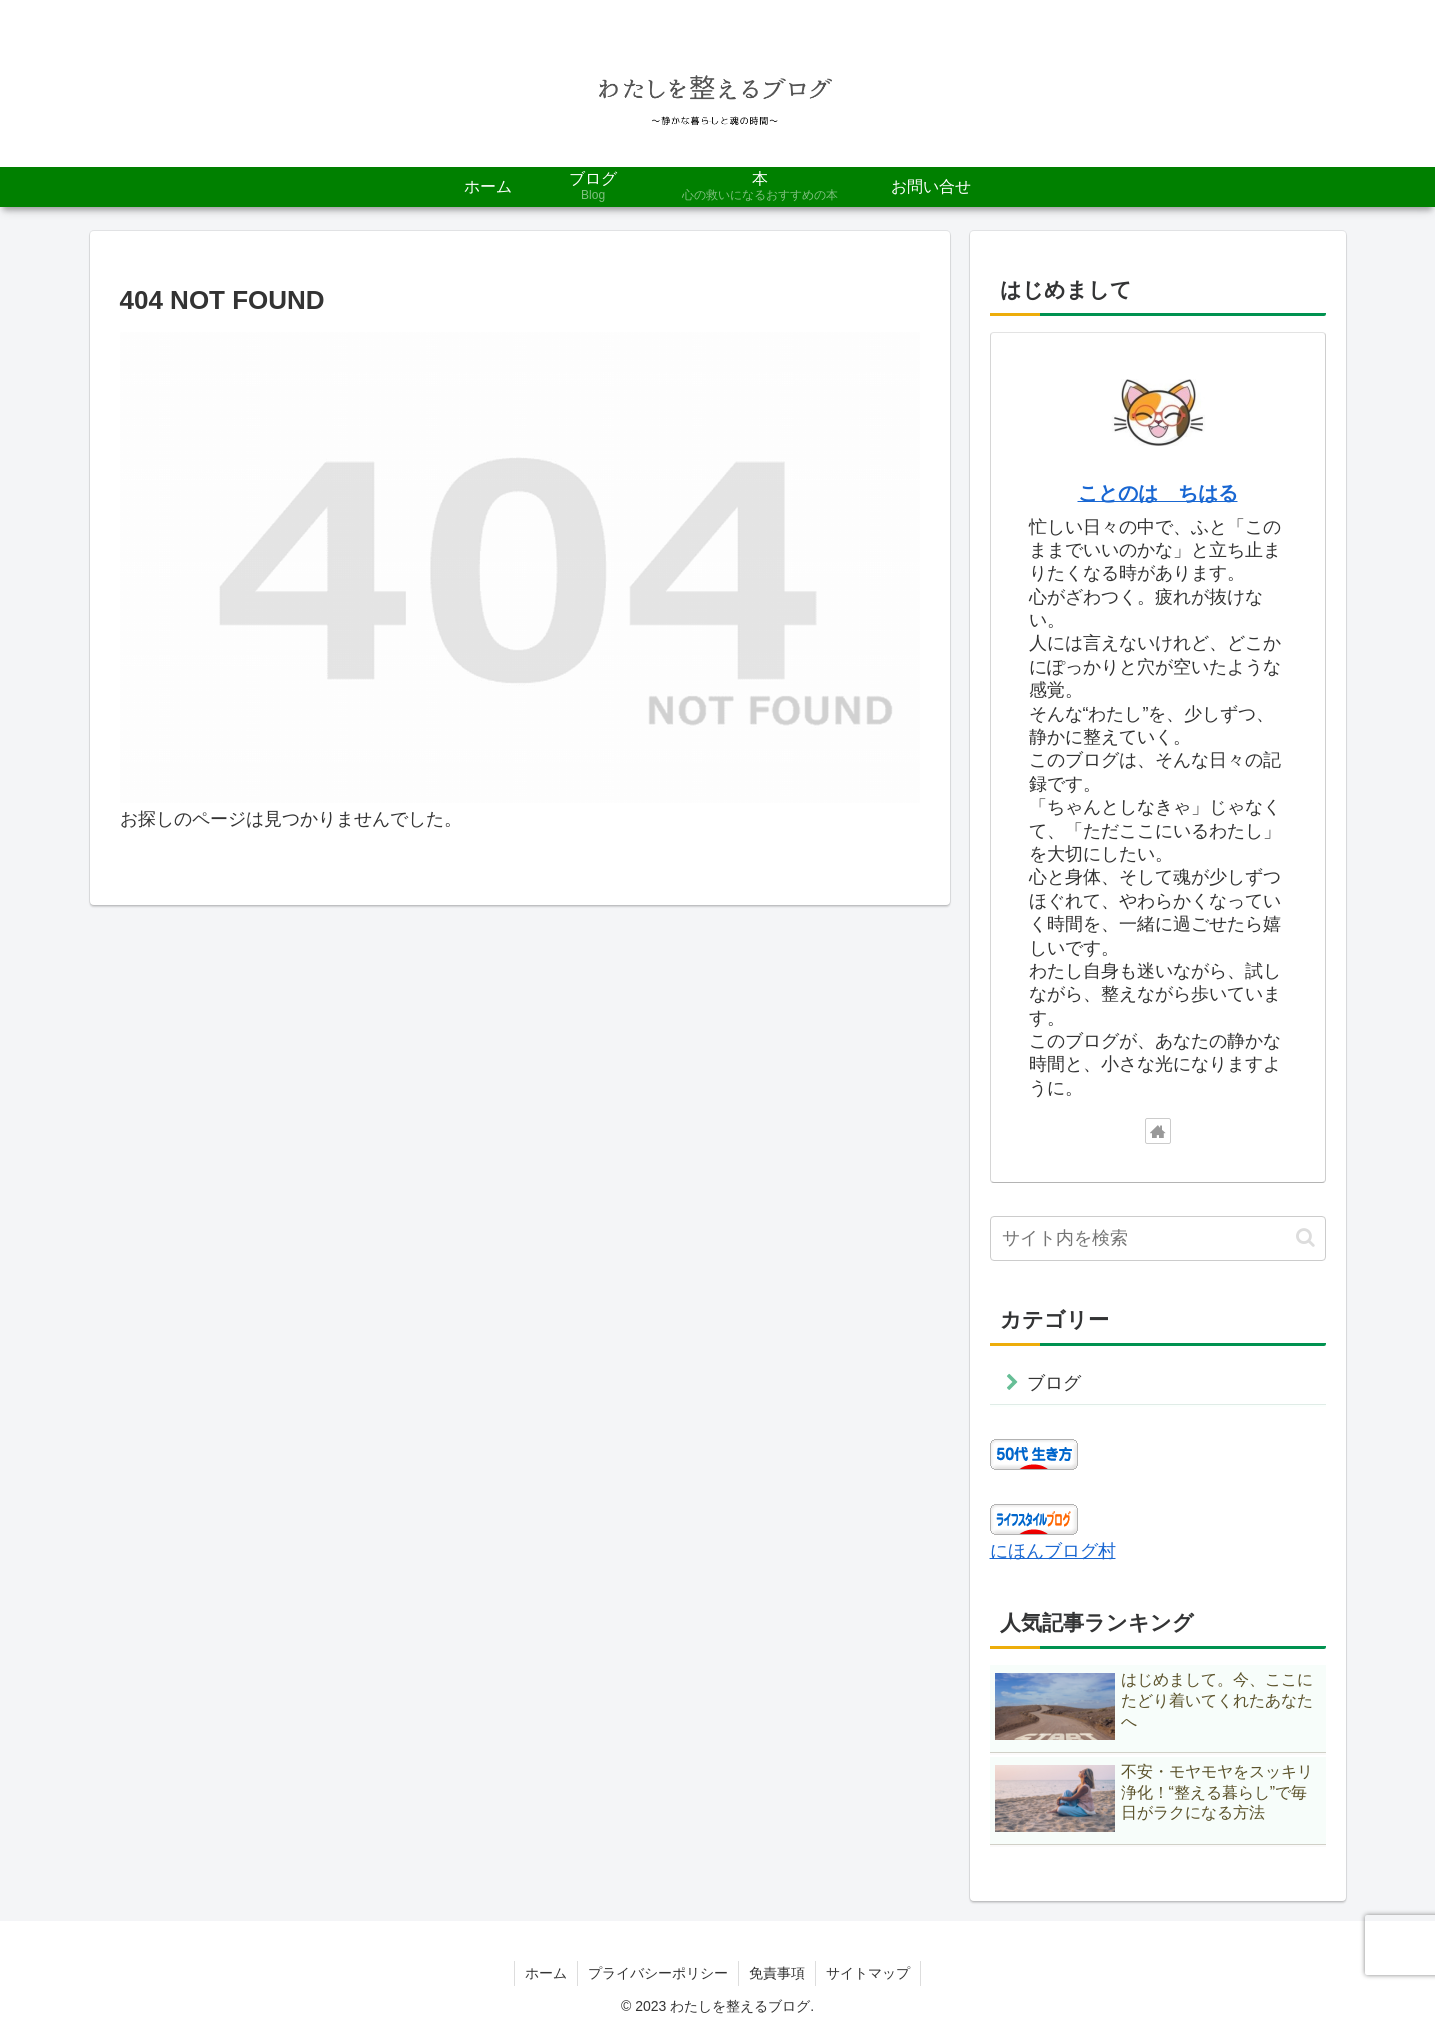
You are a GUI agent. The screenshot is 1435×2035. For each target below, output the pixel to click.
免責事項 (777, 1973)
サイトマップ (868, 1973)
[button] (1305, 1237)
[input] (1158, 1238)
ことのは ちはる (1158, 493)
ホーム (546, 1973)
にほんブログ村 (1053, 1551)
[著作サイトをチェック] (1158, 1131)
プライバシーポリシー (658, 1973)
